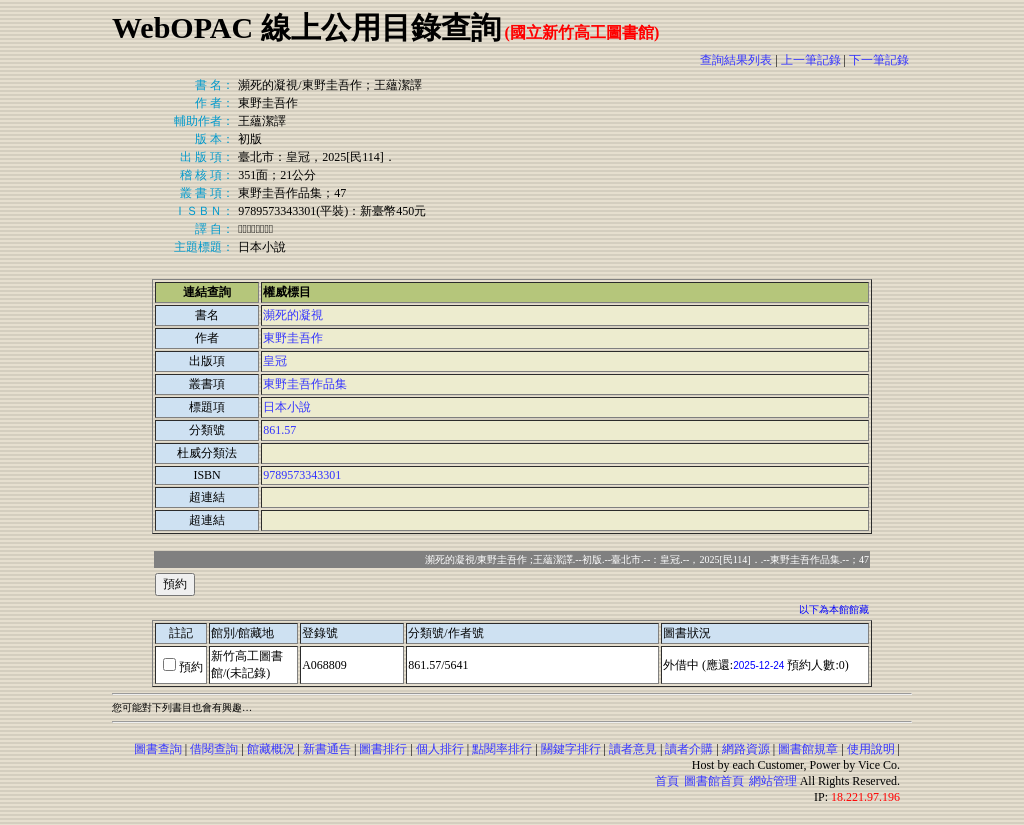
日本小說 (287, 407)
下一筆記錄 (879, 60)
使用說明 (871, 749)
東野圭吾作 (293, 338)
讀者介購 (689, 749)
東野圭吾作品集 (305, 384)
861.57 (279, 430)
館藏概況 (271, 749)
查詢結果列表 (736, 60)
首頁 (667, 781)
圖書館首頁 (714, 781)
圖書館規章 (808, 749)
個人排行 (440, 749)
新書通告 (327, 749)
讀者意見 (633, 749)
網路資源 (746, 749)
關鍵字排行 (571, 749)
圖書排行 (383, 749)
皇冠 (275, 361)
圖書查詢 (158, 749)
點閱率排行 (502, 749)
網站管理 (773, 781)
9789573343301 (302, 475)
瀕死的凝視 (293, 315)
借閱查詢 (214, 749)
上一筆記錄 (811, 60)
